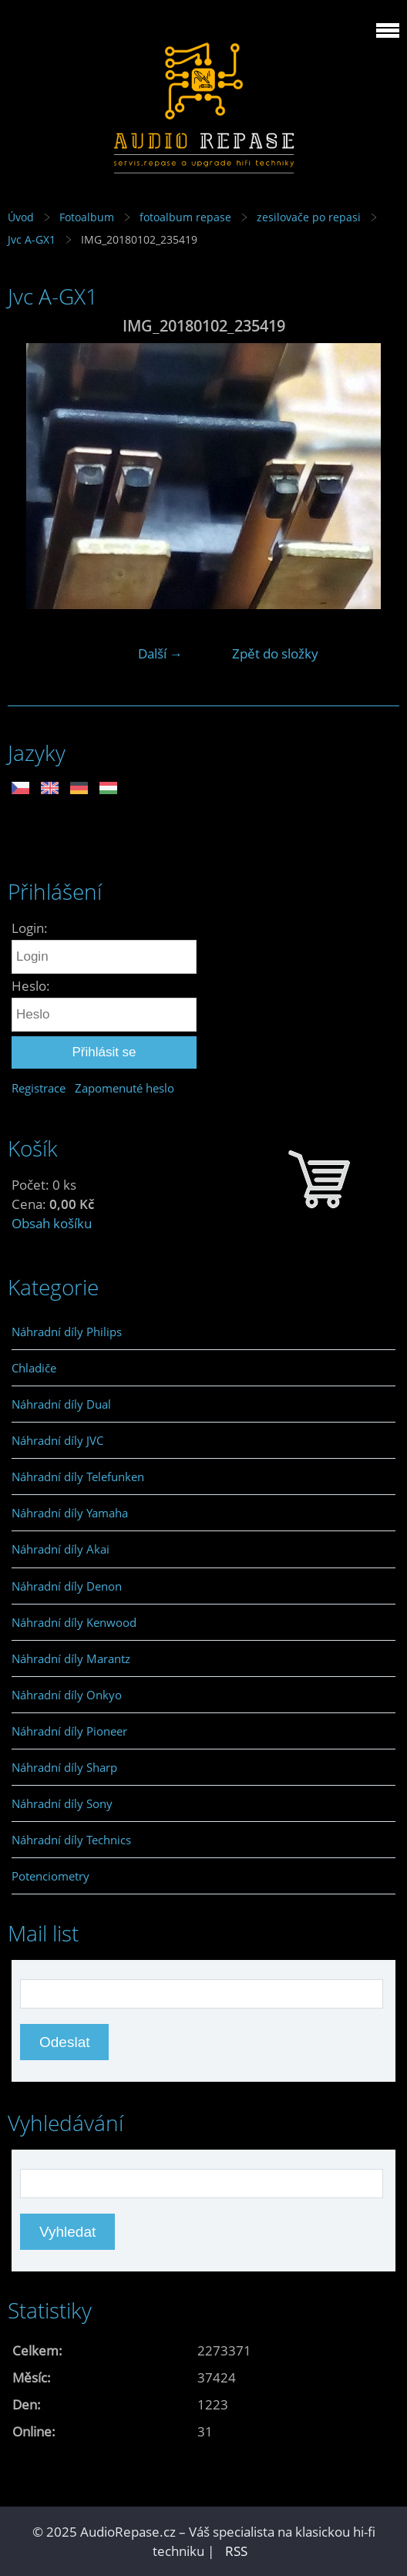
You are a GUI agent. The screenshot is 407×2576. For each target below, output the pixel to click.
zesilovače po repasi (309, 217)
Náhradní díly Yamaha (70, 1512)
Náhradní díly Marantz (71, 1658)
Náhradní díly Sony (62, 1803)
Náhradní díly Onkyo (67, 1694)
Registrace (39, 1088)
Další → (160, 653)
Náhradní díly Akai (60, 1549)
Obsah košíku (52, 1223)
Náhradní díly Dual (61, 1404)
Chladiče (34, 1368)
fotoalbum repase (185, 217)
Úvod (21, 217)
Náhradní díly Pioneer (69, 1731)
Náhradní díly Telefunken (78, 1476)
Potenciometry (50, 1876)
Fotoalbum (86, 217)
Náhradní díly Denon (67, 1586)
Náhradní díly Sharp (64, 1767)
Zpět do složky (275, 653)
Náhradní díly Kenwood (74, 1622)
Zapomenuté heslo (124, 1088)
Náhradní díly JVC (57, 1440)
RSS (236, 2551)
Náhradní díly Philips (67, 1331)
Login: (30, 928)
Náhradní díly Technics (71, 1839)
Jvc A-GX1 (32, 239)
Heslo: (31, 986)
